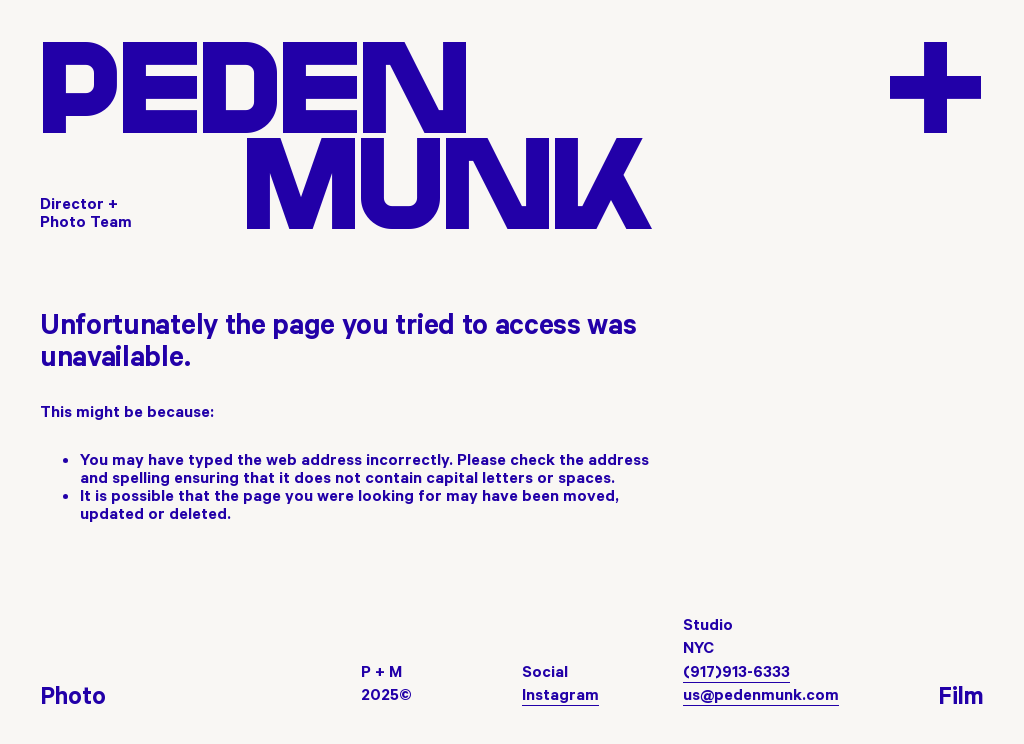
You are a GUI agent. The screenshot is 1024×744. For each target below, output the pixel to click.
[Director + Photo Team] (90, 212)
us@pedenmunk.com (761, 694)
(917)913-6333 (736, 671)
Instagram (560, 694)
